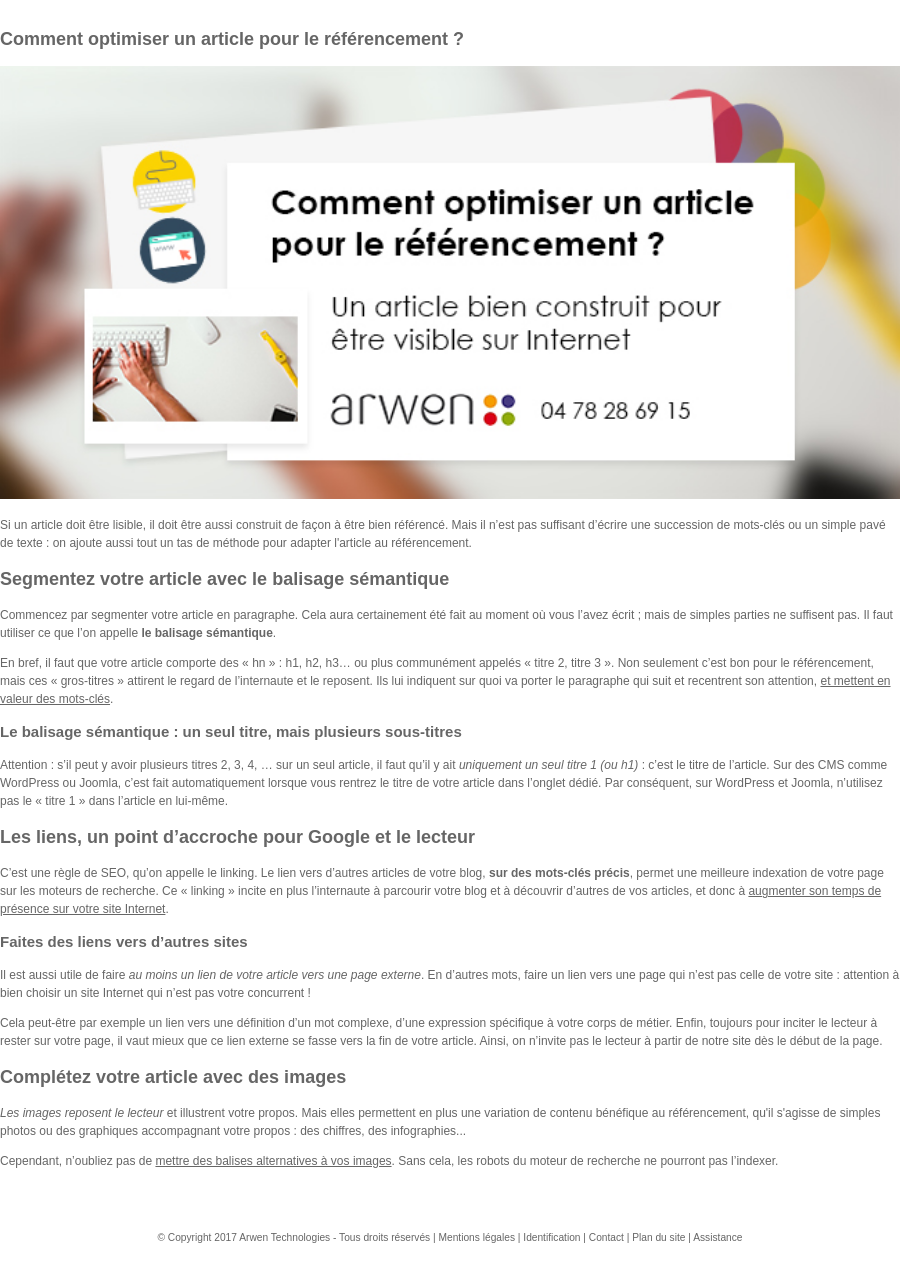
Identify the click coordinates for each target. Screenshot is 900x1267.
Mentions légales (477, 1237)
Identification (553, 1237)
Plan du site (658, 1237)
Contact (606, 1237)
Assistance (717, 1237)
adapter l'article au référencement (379, 543)
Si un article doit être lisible (71, 525)
